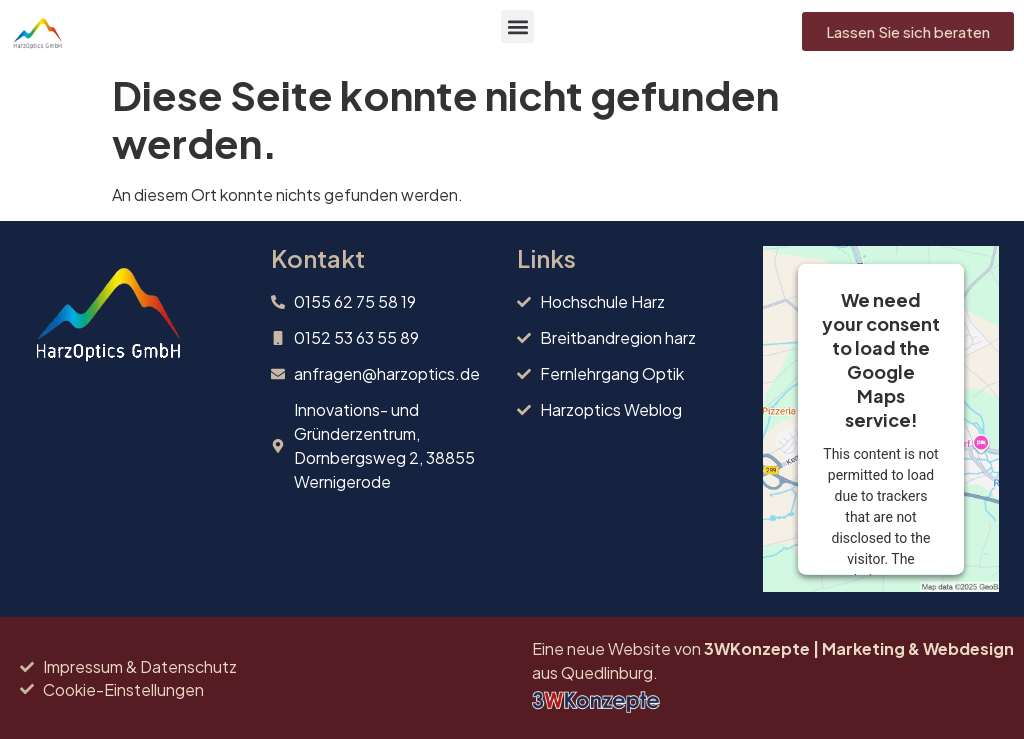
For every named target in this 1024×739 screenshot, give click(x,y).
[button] (517, 26)
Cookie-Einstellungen (123, 689)
